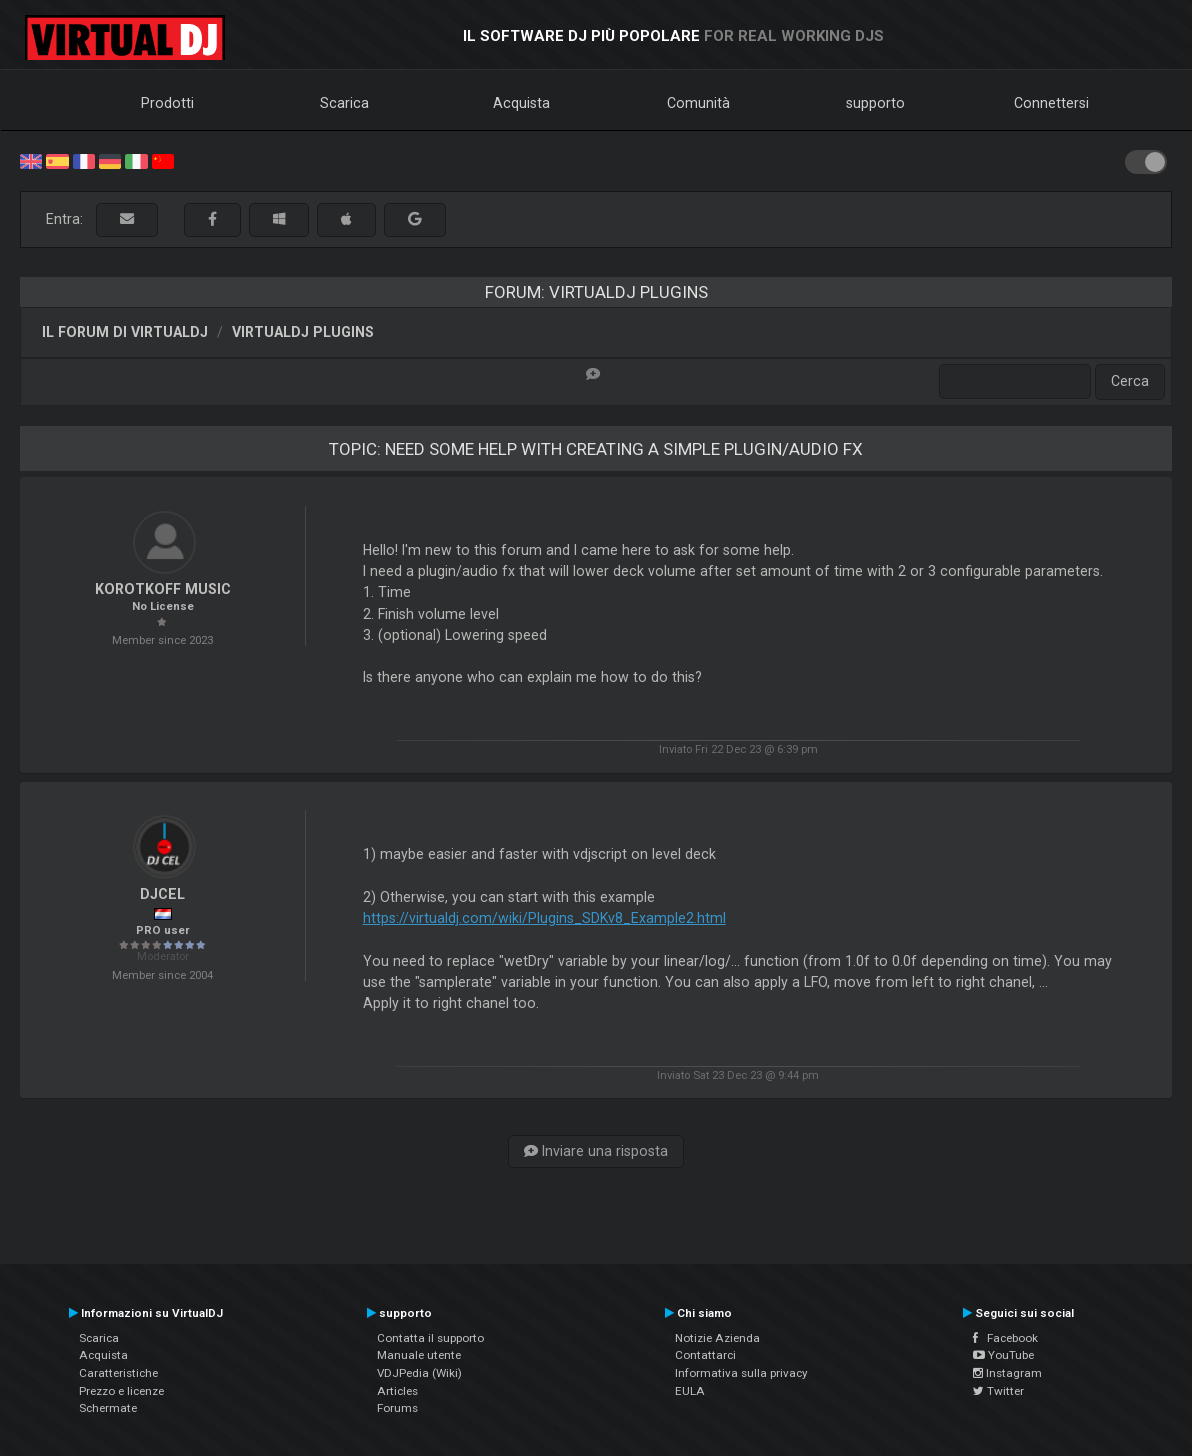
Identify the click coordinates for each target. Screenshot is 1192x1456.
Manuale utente (419, 1355)
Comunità (698, 103)
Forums (397, 1408)
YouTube (1003, 1355)
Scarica (344, 103)
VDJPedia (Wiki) (419, 1373)
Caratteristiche (118, 1373)
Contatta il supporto (430, 1338)
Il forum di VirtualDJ (125, 332)
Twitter (998, 1391)
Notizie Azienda (717, 1338)
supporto (875, 103)
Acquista (521, 103)
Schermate (108, 1408)
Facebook (1005, 1338)
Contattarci (705, 1355)
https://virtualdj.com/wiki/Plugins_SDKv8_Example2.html (544, 918)
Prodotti (167, 103)
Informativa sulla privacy (741, 1373)
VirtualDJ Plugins (303, 332)
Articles (397, 1391)
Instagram (1007, 1373)
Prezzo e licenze (121, 1391)
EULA (690, 1391)
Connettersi (1051, 103)
